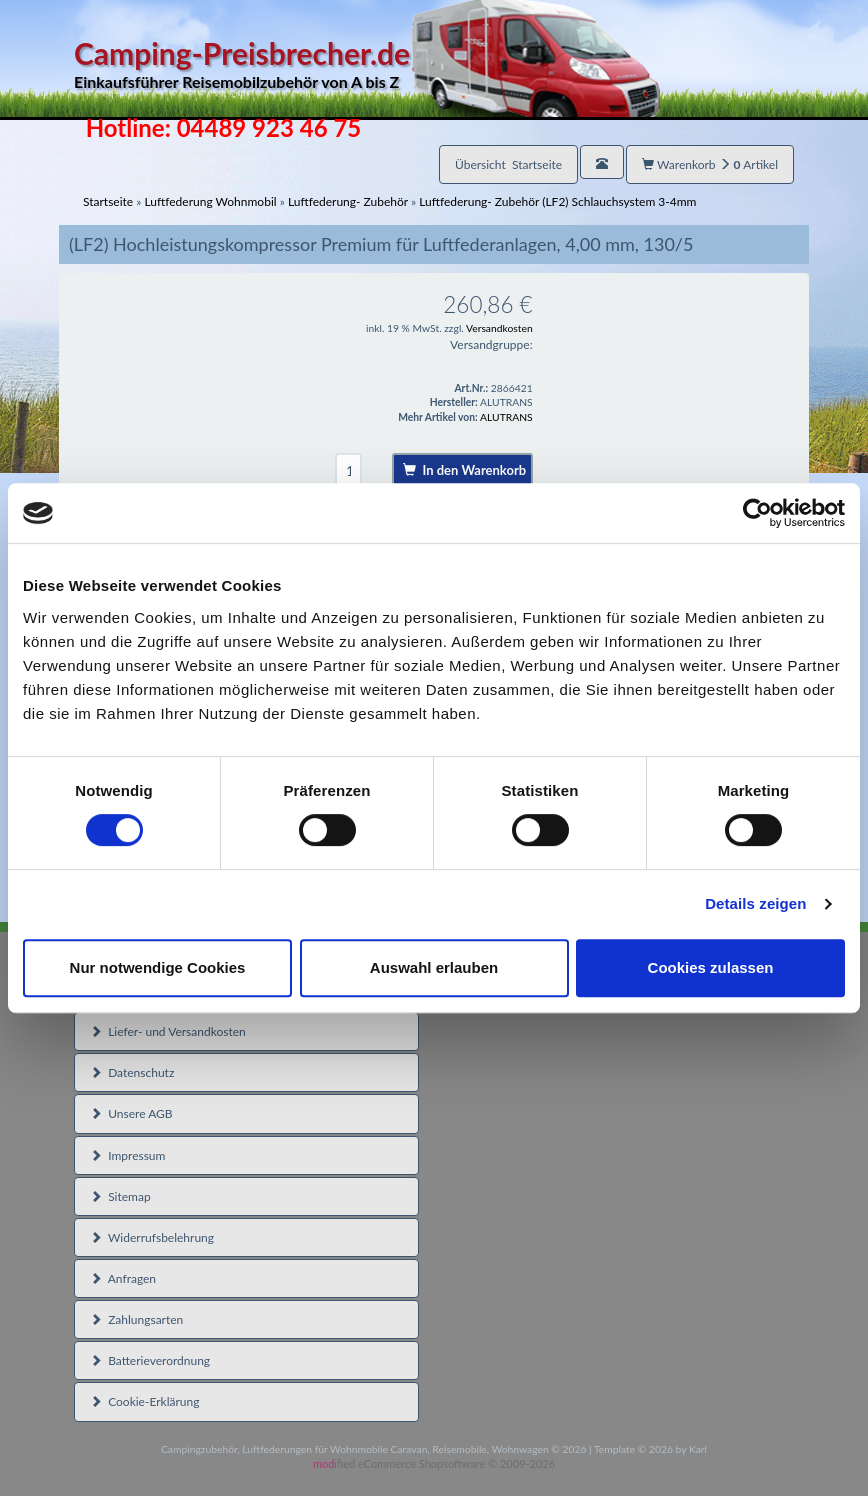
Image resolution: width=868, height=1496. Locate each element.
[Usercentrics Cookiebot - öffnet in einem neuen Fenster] (757, 513)
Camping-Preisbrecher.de (367, 64)
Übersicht (508, 164)
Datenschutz (132, 1072)
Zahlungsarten (136, 1319)
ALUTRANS (506, 417)
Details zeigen (755, 903)
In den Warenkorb (464, 470)
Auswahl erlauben (434, 967)
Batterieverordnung (150, 1360)
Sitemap (120, 1196)
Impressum (127, 1155)
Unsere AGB (131, 1113)
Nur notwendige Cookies (158, 967)
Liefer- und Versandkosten (168, 1031)
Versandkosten (499, 328)
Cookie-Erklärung (144, 1401)
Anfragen (123, 1278)
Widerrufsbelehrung (152, 1237)
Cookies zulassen (711, 967)
